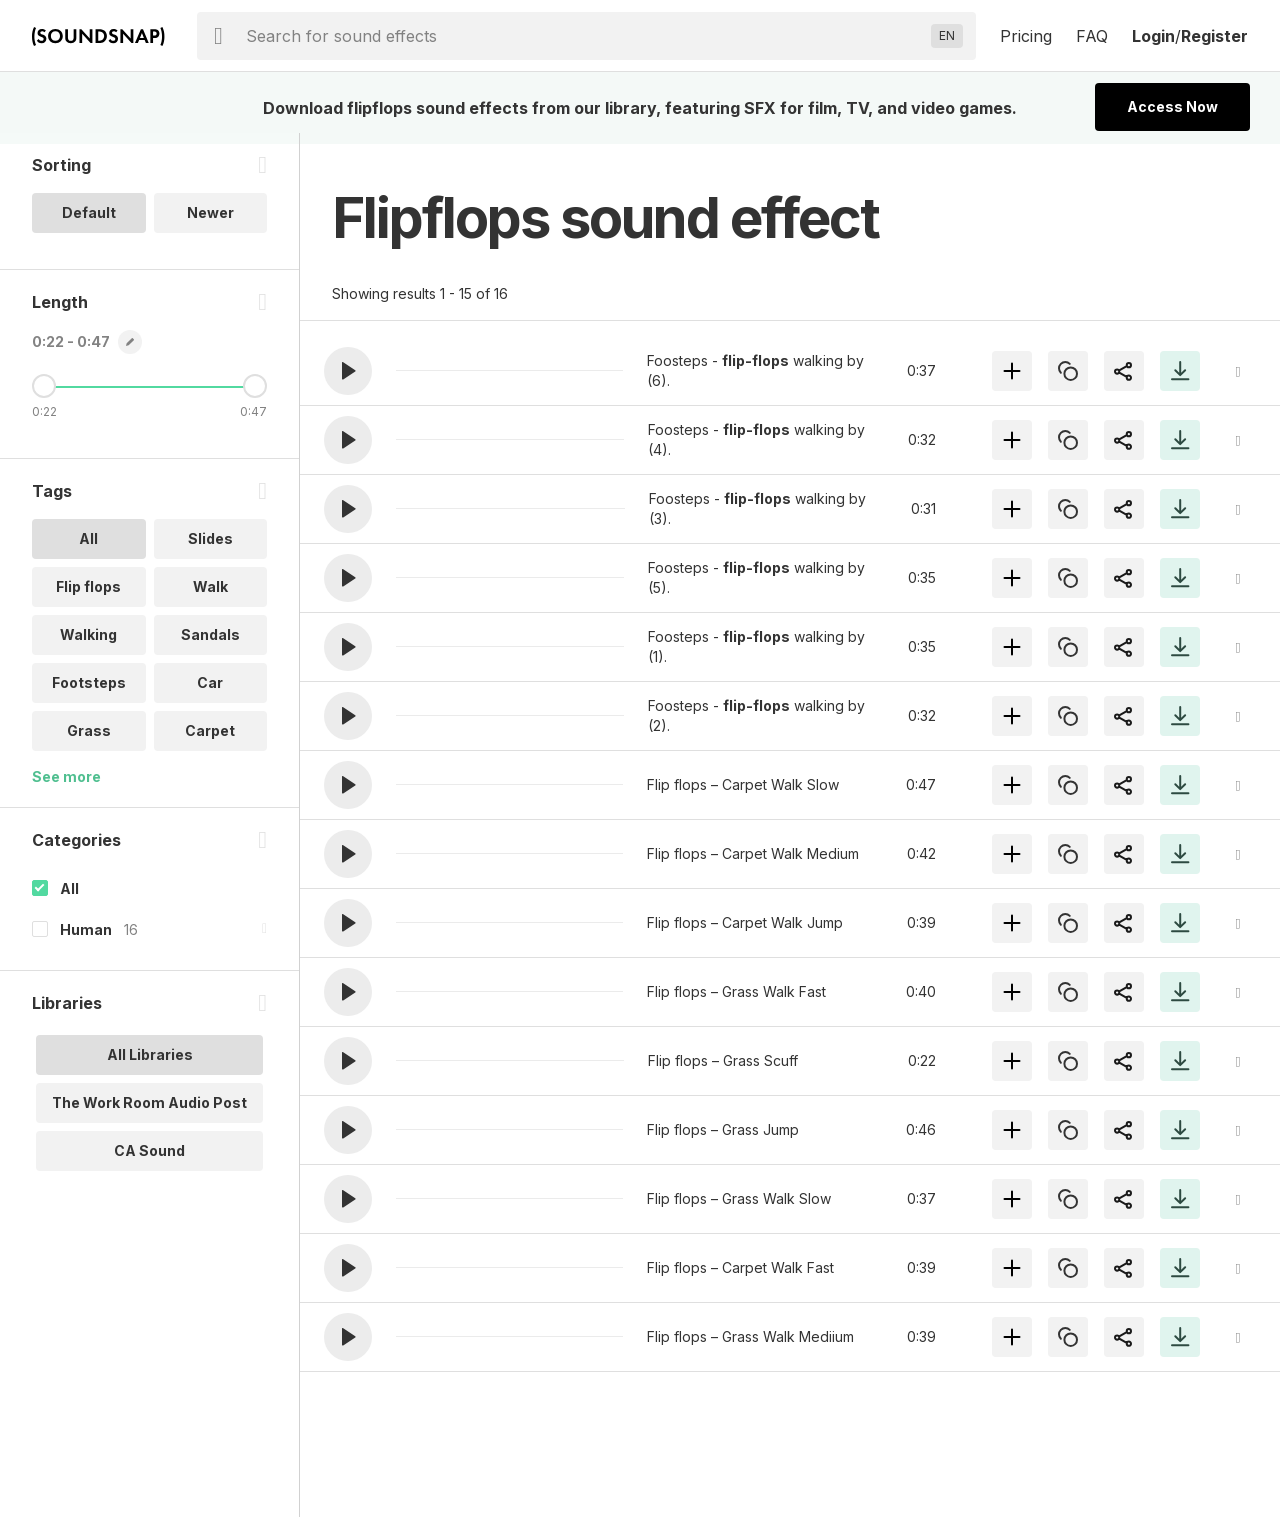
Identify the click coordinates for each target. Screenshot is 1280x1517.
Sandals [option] (210, 645)
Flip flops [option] (88, 597)
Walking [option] (88, 645)
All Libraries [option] (150, 1065)
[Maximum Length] (255, 397)
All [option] (88, 549)
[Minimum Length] (44, 397)
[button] (348, 371)
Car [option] (210, 693)
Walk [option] (210, 597)
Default (89, 223)
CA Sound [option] (149, 1161)
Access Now (1172, 106)
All (69, 899)
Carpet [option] (210, 741)
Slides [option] (210, 549)
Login (1153, 36)
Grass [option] (89, 741)
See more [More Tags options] (66, 787)
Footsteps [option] (89, 693)
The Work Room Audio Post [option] (149, 1113)
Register (1214, 36)
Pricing (1026, 36)
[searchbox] (584, 36)
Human (86, 940)
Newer (210, 223)
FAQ (1092, 36)
